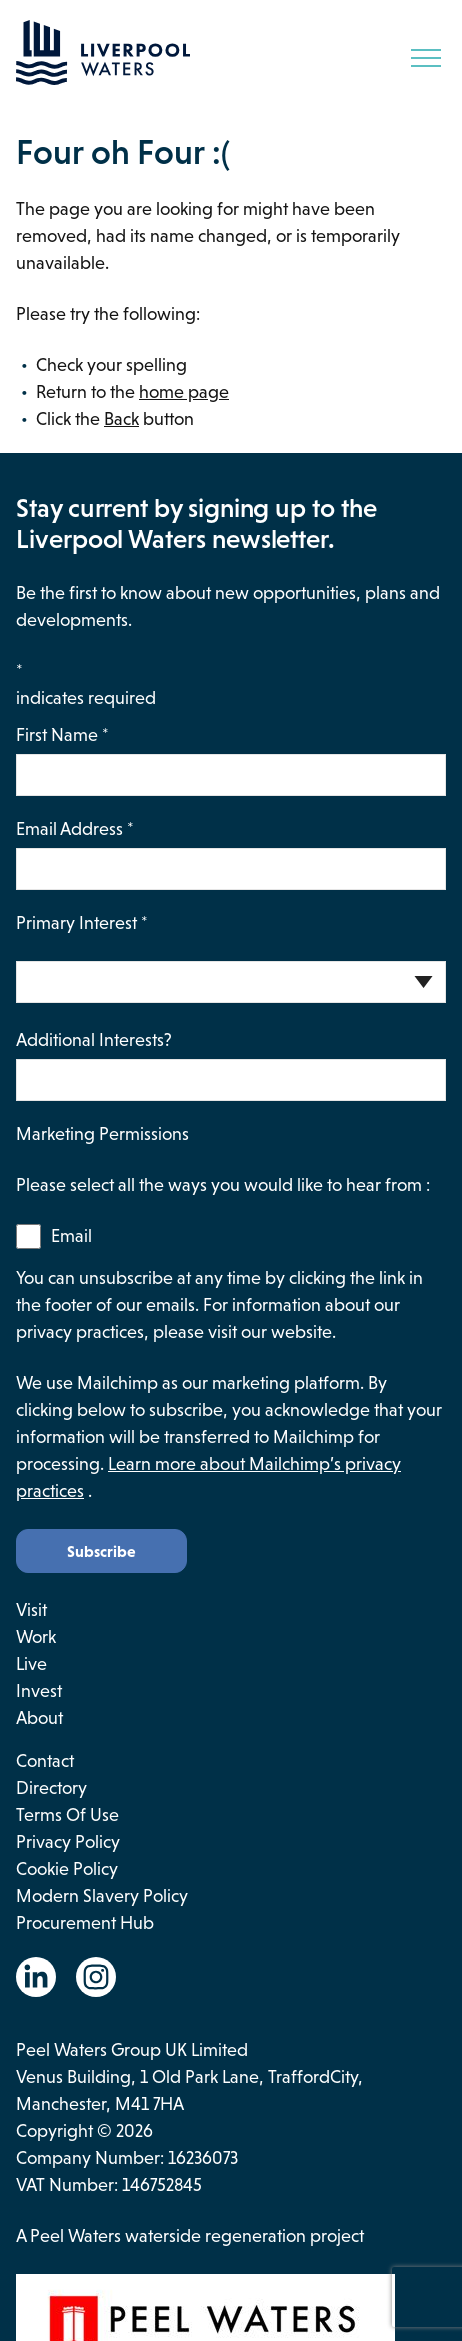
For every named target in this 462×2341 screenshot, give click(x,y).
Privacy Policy (68, 1842)
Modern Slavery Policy (102, 1896)
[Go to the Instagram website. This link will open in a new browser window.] (96, 1977)
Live (31, 1664)
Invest (39, 1691)
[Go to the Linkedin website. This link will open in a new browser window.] (36, 1977)
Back (121, 419)
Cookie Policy (67, 1869)
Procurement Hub (85, 1923)
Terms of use (67, 1815)
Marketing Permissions (102, 1134)
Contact (45, 1761)
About (39, 1718)
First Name (62, 735)
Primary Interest (82, 923)
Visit (31, 1610)
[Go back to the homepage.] (103, 79)
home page (184, 392)
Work (36, 1637)
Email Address (75, 829)
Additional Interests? (94, 1040)
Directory (51, 1788)
